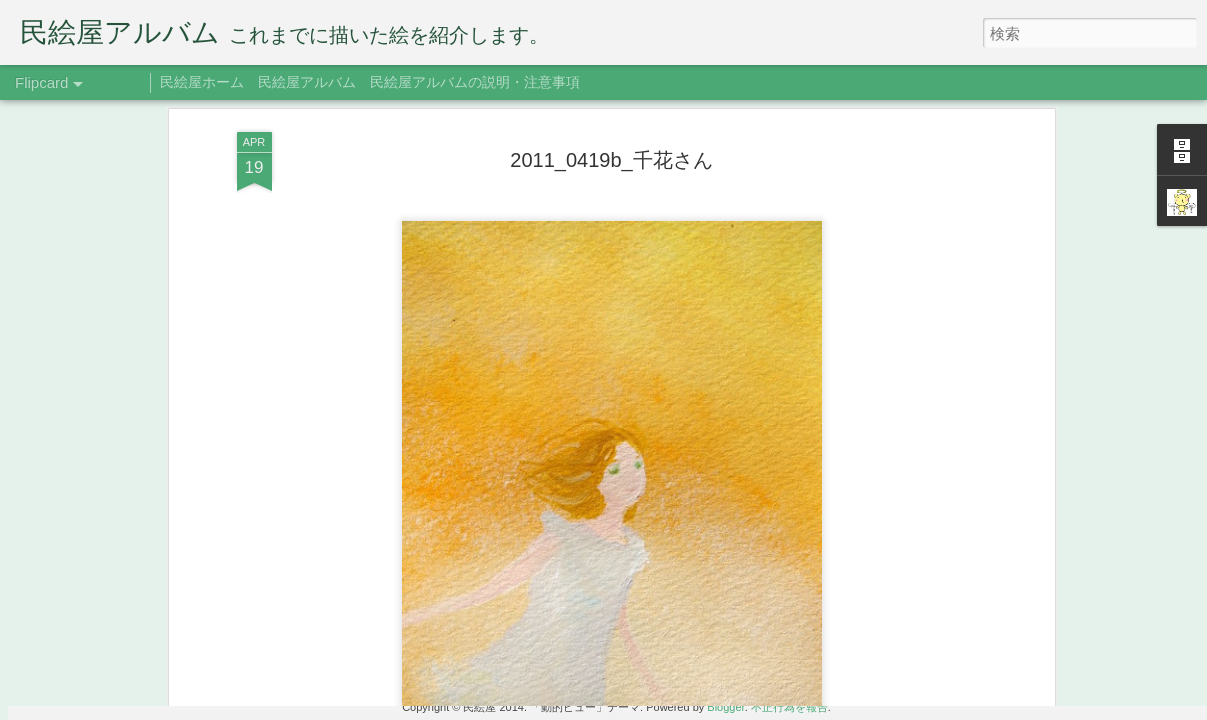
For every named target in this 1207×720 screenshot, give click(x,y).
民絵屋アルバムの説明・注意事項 (475, 82)
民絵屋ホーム (202, 82)
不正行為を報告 (789, 707)
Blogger (725, 707)
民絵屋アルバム (307, 82)
